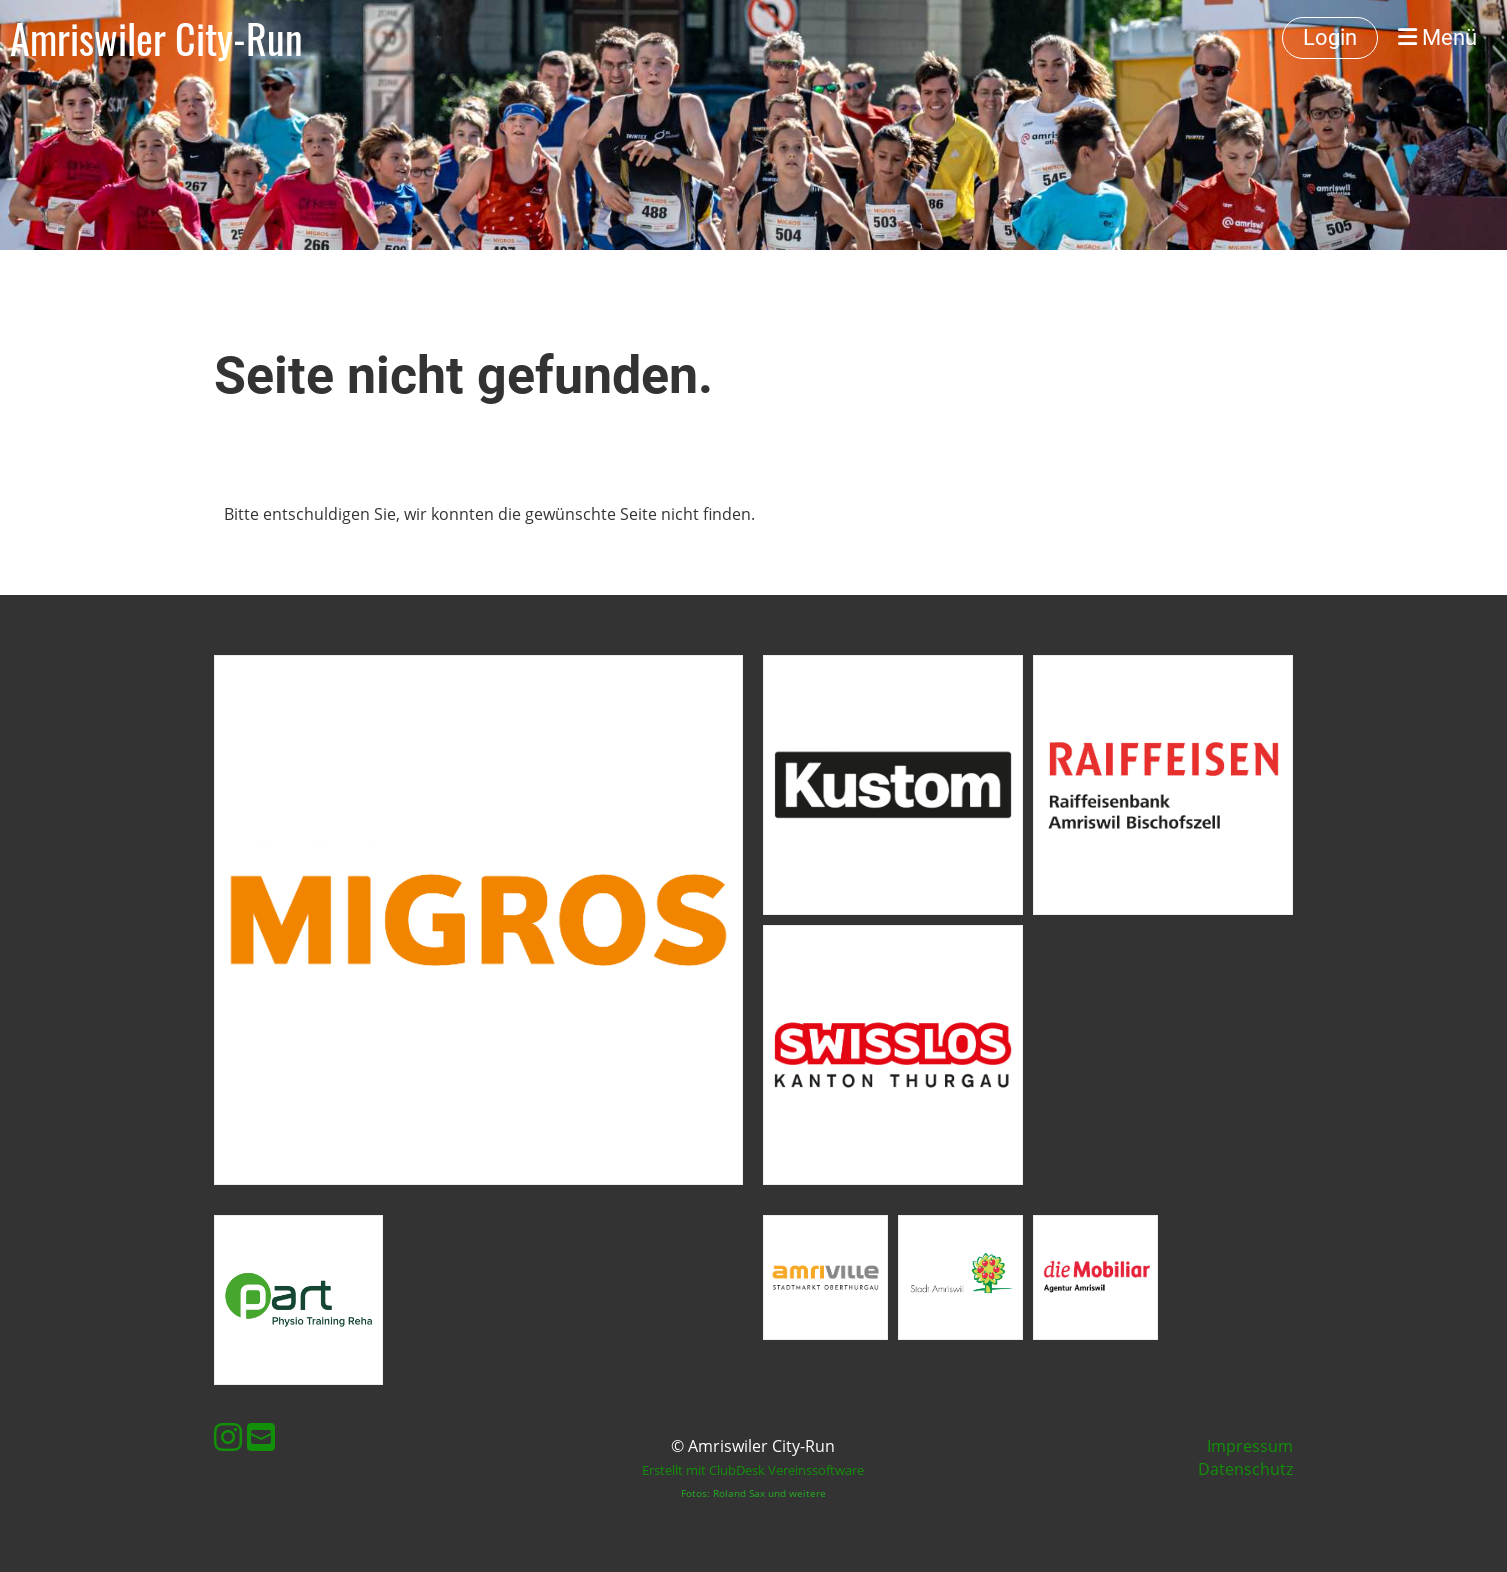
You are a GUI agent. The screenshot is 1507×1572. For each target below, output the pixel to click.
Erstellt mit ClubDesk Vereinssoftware (753, 1470)
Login (1330, 37)
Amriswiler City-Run (156, 38)
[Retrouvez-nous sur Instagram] (228, 1436)
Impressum (1250, 1446)
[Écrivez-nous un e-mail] (261, 1436)
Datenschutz (1245, 1469)
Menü (1437, 37)
